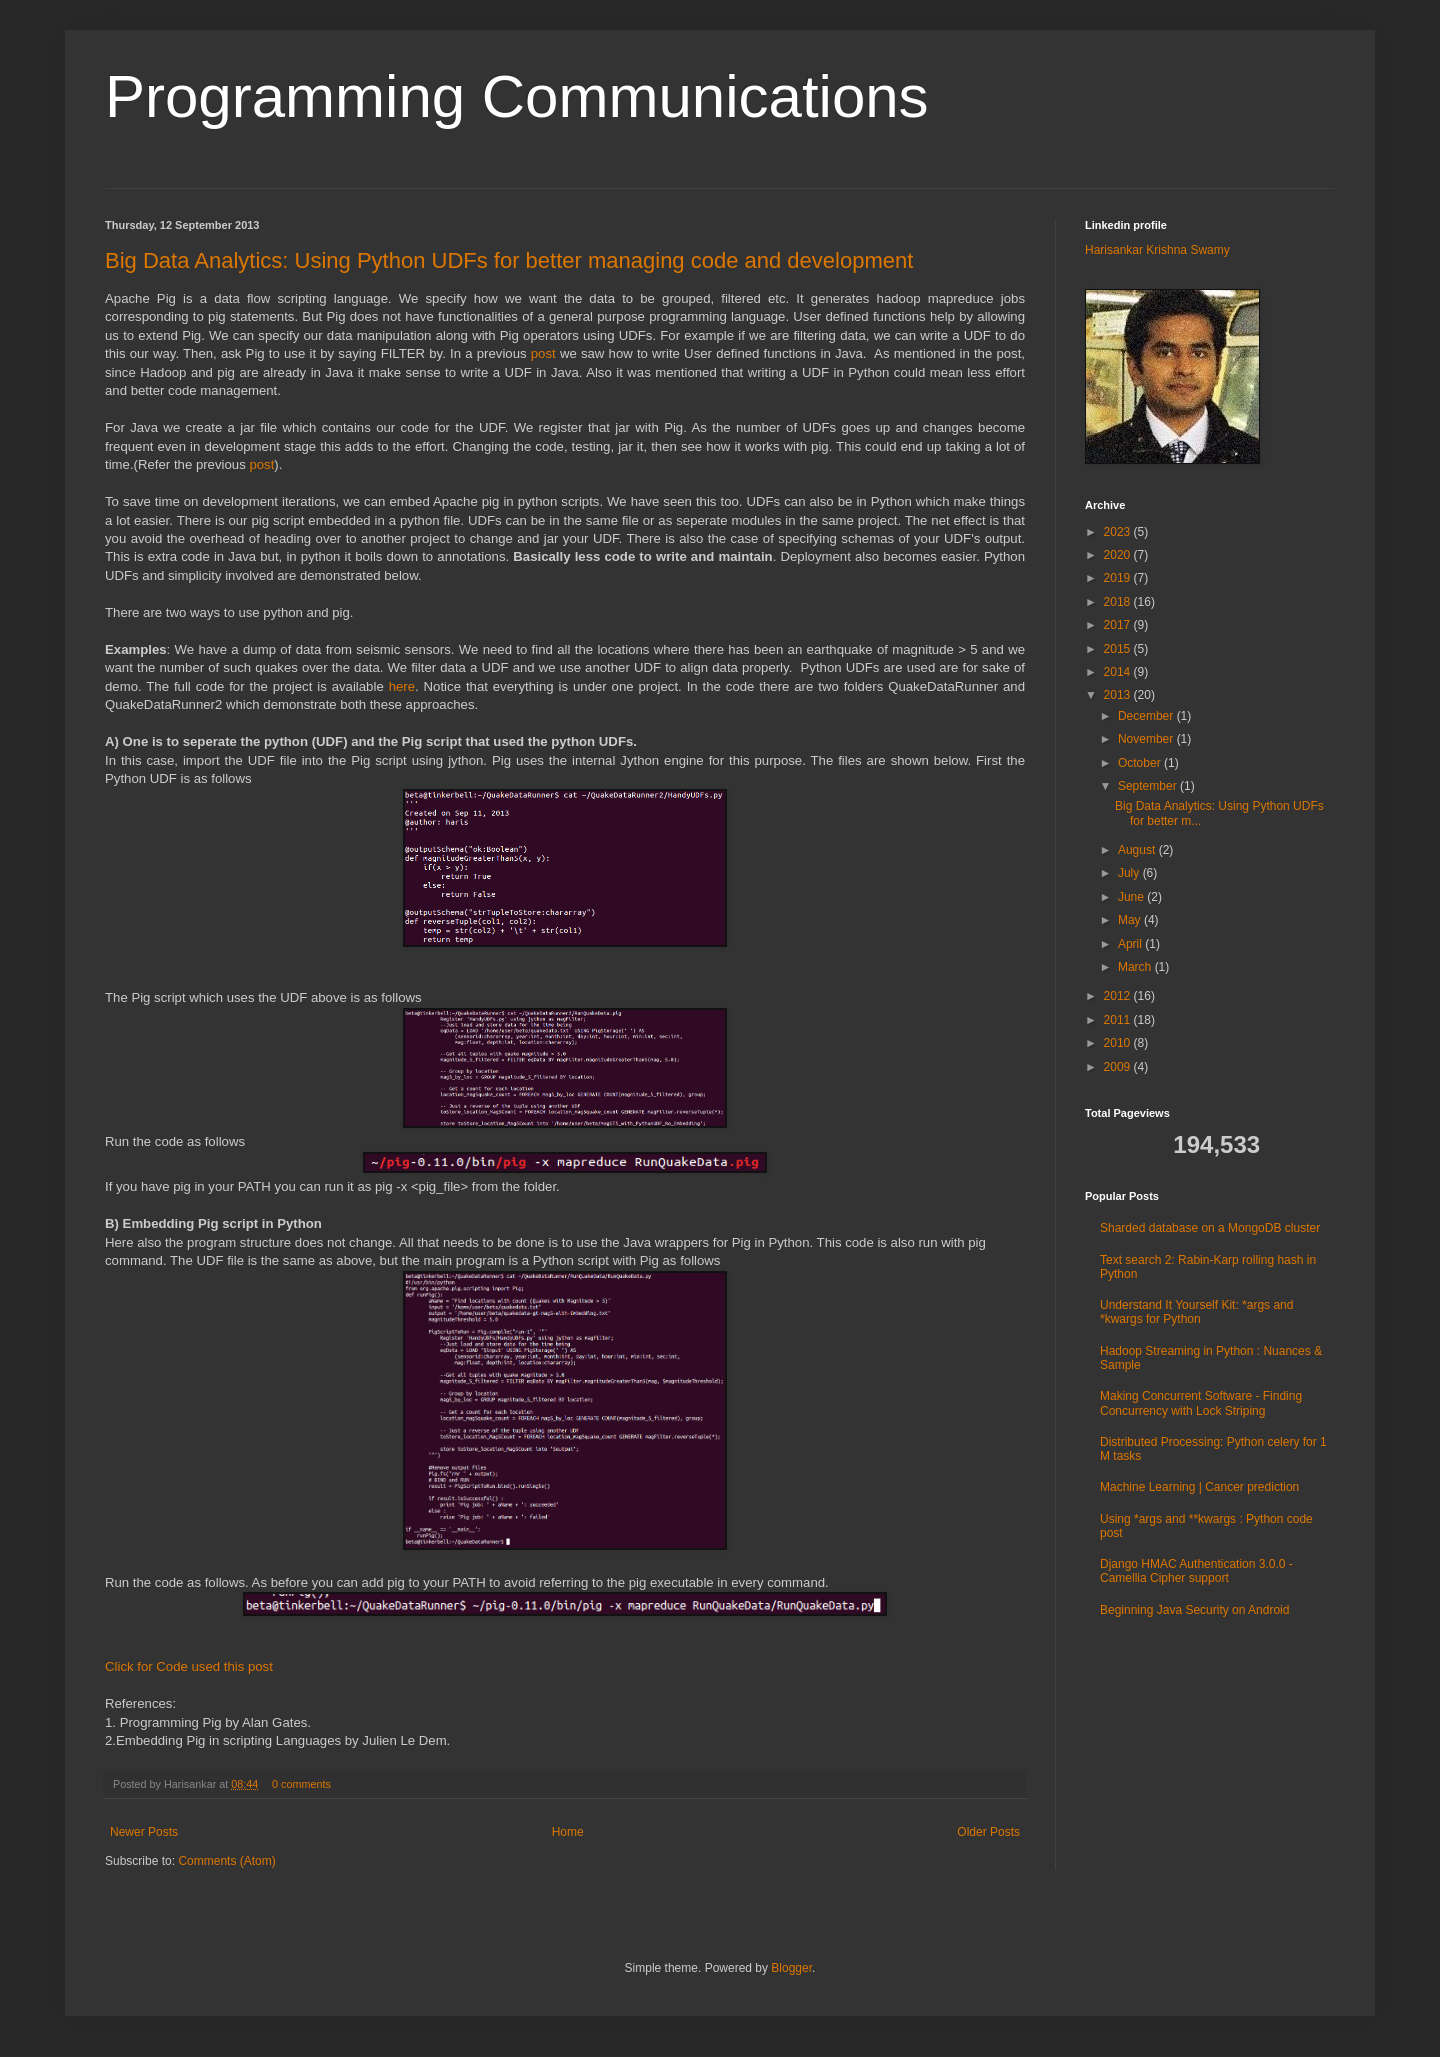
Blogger (791, 1968)
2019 (1119, 578)
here (402, 686)
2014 (1119, 672)
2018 (1119, 602)
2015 (1119, 649)
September (1149, 786)
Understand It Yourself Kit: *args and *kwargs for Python (1196, 1312)
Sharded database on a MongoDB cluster (1210, 1228)
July (1130, 873)
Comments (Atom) (226, 1861)
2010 (1119, 1043)
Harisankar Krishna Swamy (1157, 250)
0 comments (301, 1784)
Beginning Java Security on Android (1194, 1610)
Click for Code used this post (189, 1666)
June (1132, 897)
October (1141, 763)
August (1138, 850)
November (1147, 739)
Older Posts (988, 1832)
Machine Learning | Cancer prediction (1199, 1487)
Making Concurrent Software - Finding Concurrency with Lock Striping (1201, 1403)
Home (568, 1832)
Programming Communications (517, 96)
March (1136, 967)
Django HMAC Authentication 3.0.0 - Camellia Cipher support (1196, 1571)
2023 (1119, 532)
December (1147, 716)
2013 (1119, 695)
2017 (1119, 625)
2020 (1119, 555)
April (1131, 944)
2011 (1119, 1020)
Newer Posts (144, 1832)
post (543, 353)
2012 (1119, 996)
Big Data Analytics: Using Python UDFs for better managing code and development (509, 260)
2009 (1119, 1067)
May (1131, 920)
